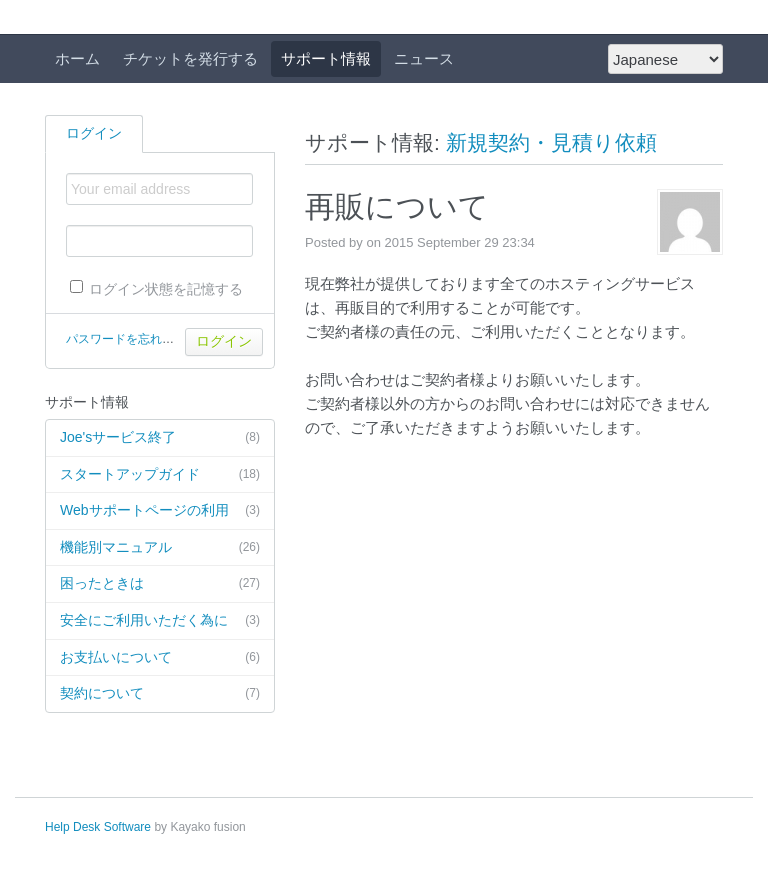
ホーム (77, 58)
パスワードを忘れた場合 (132, 339)
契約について (160, 694)
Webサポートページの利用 (160, 511)
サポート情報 (326, 58)
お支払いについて (160, 658)
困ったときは (160, 584)
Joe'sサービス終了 (160, 438)
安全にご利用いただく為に (160, 621)
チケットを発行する (190, 58)
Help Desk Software (98, 827)
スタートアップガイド (160, 475)
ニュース (424, 58)
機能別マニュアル (160, 548)
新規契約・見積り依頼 (551, 142)
